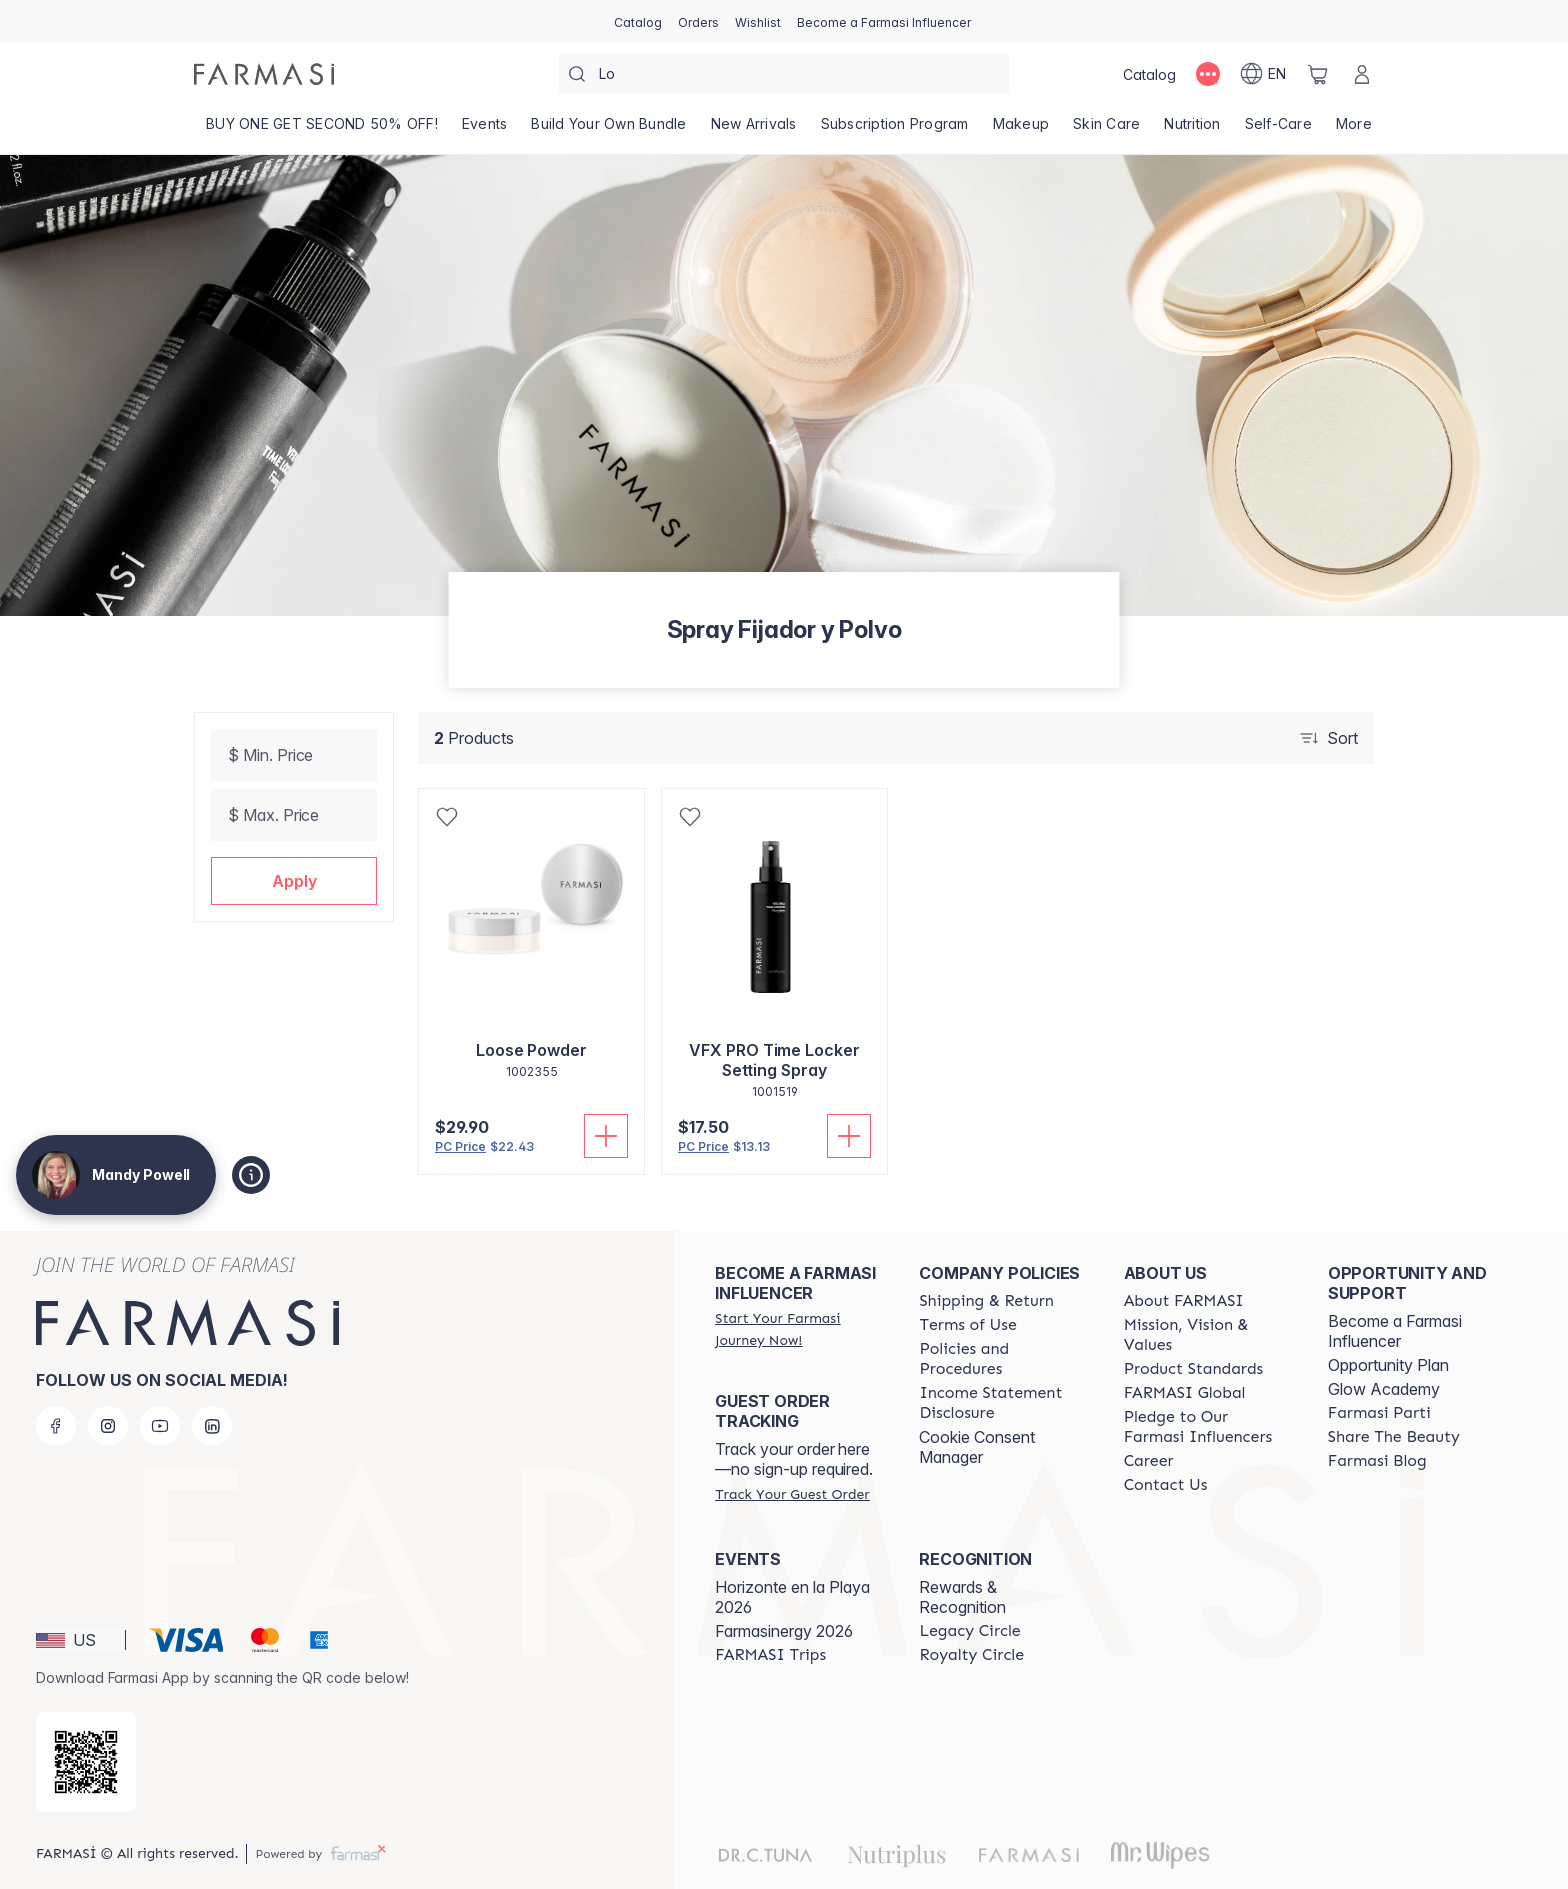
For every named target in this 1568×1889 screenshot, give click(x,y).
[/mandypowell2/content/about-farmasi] (1184, 1301)
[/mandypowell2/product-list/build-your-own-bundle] (608, 130)
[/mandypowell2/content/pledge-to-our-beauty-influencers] (1208, 1427)
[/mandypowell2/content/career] (1149, 1461)
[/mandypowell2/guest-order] (792, 1494)
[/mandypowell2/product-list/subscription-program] (895, 130)
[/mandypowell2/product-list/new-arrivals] (754, 130)
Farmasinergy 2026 (784, 1631)
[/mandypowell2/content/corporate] (1185, 1393)
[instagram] (108, 1426)
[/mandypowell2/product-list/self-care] (1278, 130)
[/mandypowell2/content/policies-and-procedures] (1003, 1359)
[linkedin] (212, 1426)
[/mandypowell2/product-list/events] (485, 130)
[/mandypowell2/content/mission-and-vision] (1208, 1335)
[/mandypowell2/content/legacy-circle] (969, 1631)
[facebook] (56, 1426)
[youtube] (160, 1426)
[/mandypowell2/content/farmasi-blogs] (1377, 1461)
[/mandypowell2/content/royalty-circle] (971, 1655)
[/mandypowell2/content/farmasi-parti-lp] (1379, 1413)
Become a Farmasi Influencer (1395, 1331)
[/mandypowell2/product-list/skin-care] (1106, 130)
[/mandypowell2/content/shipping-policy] (986, 1301)
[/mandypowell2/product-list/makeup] (1021, 130)
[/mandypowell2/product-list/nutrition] (1192, 130)
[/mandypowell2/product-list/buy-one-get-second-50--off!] (322, 130)
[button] (294, 881)
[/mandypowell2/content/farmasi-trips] (770, 1655)
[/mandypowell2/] (264, 74)
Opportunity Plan (1388, 1365)
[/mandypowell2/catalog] (638, 21)
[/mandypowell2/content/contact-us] (1166, 1485)
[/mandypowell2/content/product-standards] (1194, 1369)
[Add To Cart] (606, 1136)
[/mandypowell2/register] (698, 21)
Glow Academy (1384, 1389)
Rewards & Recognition (962, 1597)
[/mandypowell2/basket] (1318, 74)
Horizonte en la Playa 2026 (792, 1597)
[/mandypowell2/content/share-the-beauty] (1394, 1437)
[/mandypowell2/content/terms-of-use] (967, 1325)
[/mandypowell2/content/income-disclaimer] (1003, 1403)
